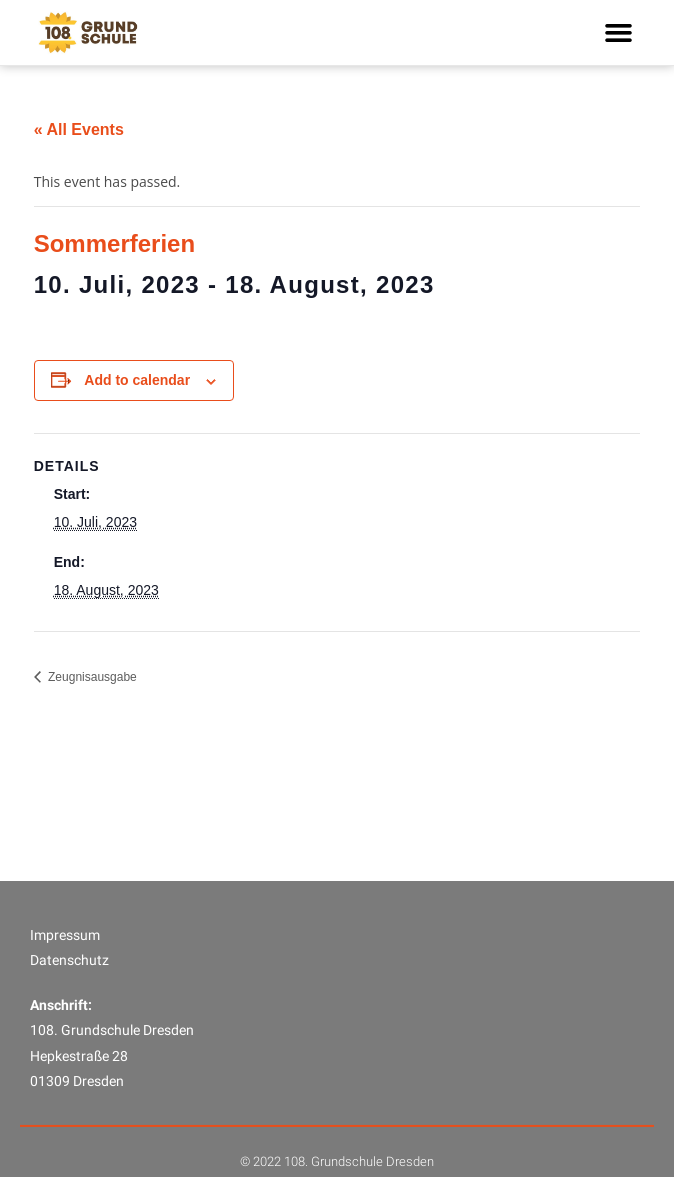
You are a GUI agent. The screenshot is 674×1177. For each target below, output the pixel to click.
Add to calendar (137, 380)
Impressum (65, 982)
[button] (619, 33)
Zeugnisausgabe (91, 677)
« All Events (79, 129)
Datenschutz (69, 1007)
